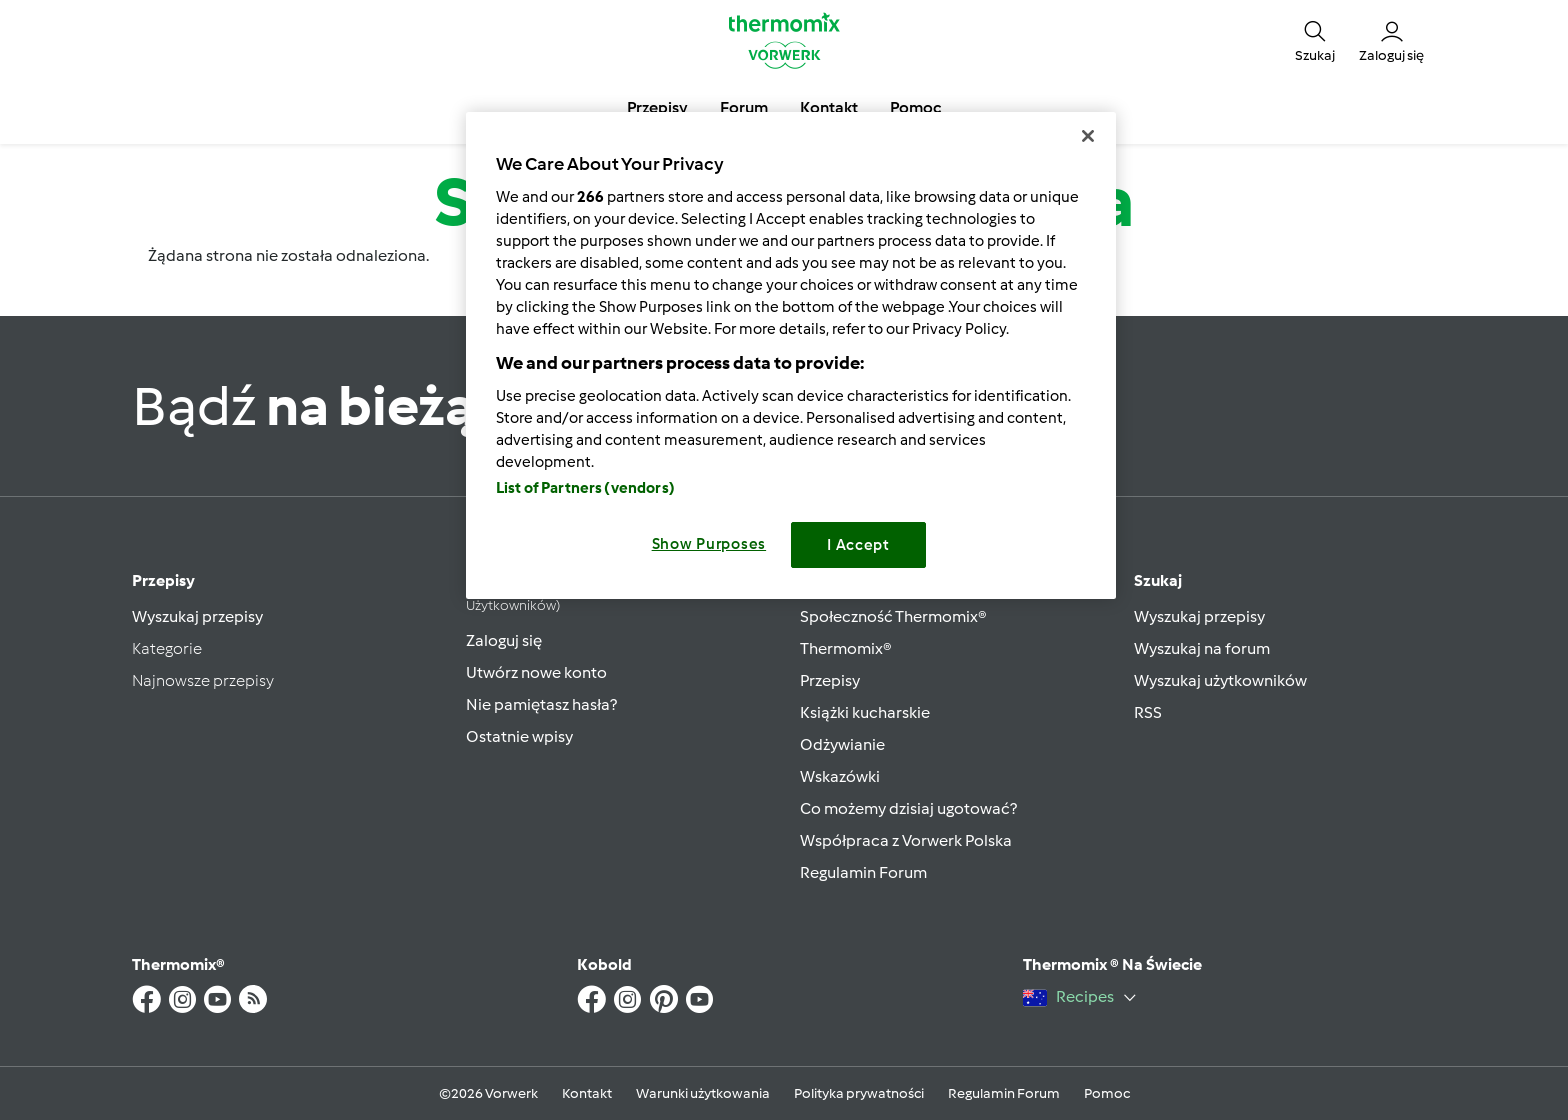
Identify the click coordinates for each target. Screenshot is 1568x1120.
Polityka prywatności (859, 1093)
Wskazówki (840, 776)
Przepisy (163, 580)
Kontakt (587, 1093)
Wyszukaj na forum (1202, 648)
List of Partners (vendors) (585, 488)
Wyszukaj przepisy (197, 616)
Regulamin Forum (863, 872)
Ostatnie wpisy (519, 736)
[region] (791, 355)
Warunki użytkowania (703, 1093)
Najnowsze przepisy (203, 680)
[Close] (1088, 136)
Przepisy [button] (657, 107)
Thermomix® (846, 648)
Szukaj (1158, 580)
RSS (1148, 712)
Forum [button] (744, 107)
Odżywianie (842, 744)
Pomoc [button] (915, 107)
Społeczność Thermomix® (893, 616)
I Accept (858, 545)
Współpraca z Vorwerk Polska (906, 840)
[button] (1315, 40)
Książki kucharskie (865, 712)
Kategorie (167, 648)
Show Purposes (709, 544)
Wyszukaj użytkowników (1220, 680)
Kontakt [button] (829, 107)
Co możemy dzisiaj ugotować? (908, 808)
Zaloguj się (504, 640)
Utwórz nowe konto (536, 672)
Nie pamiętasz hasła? (541, 704)
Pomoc (1107, 1093)
